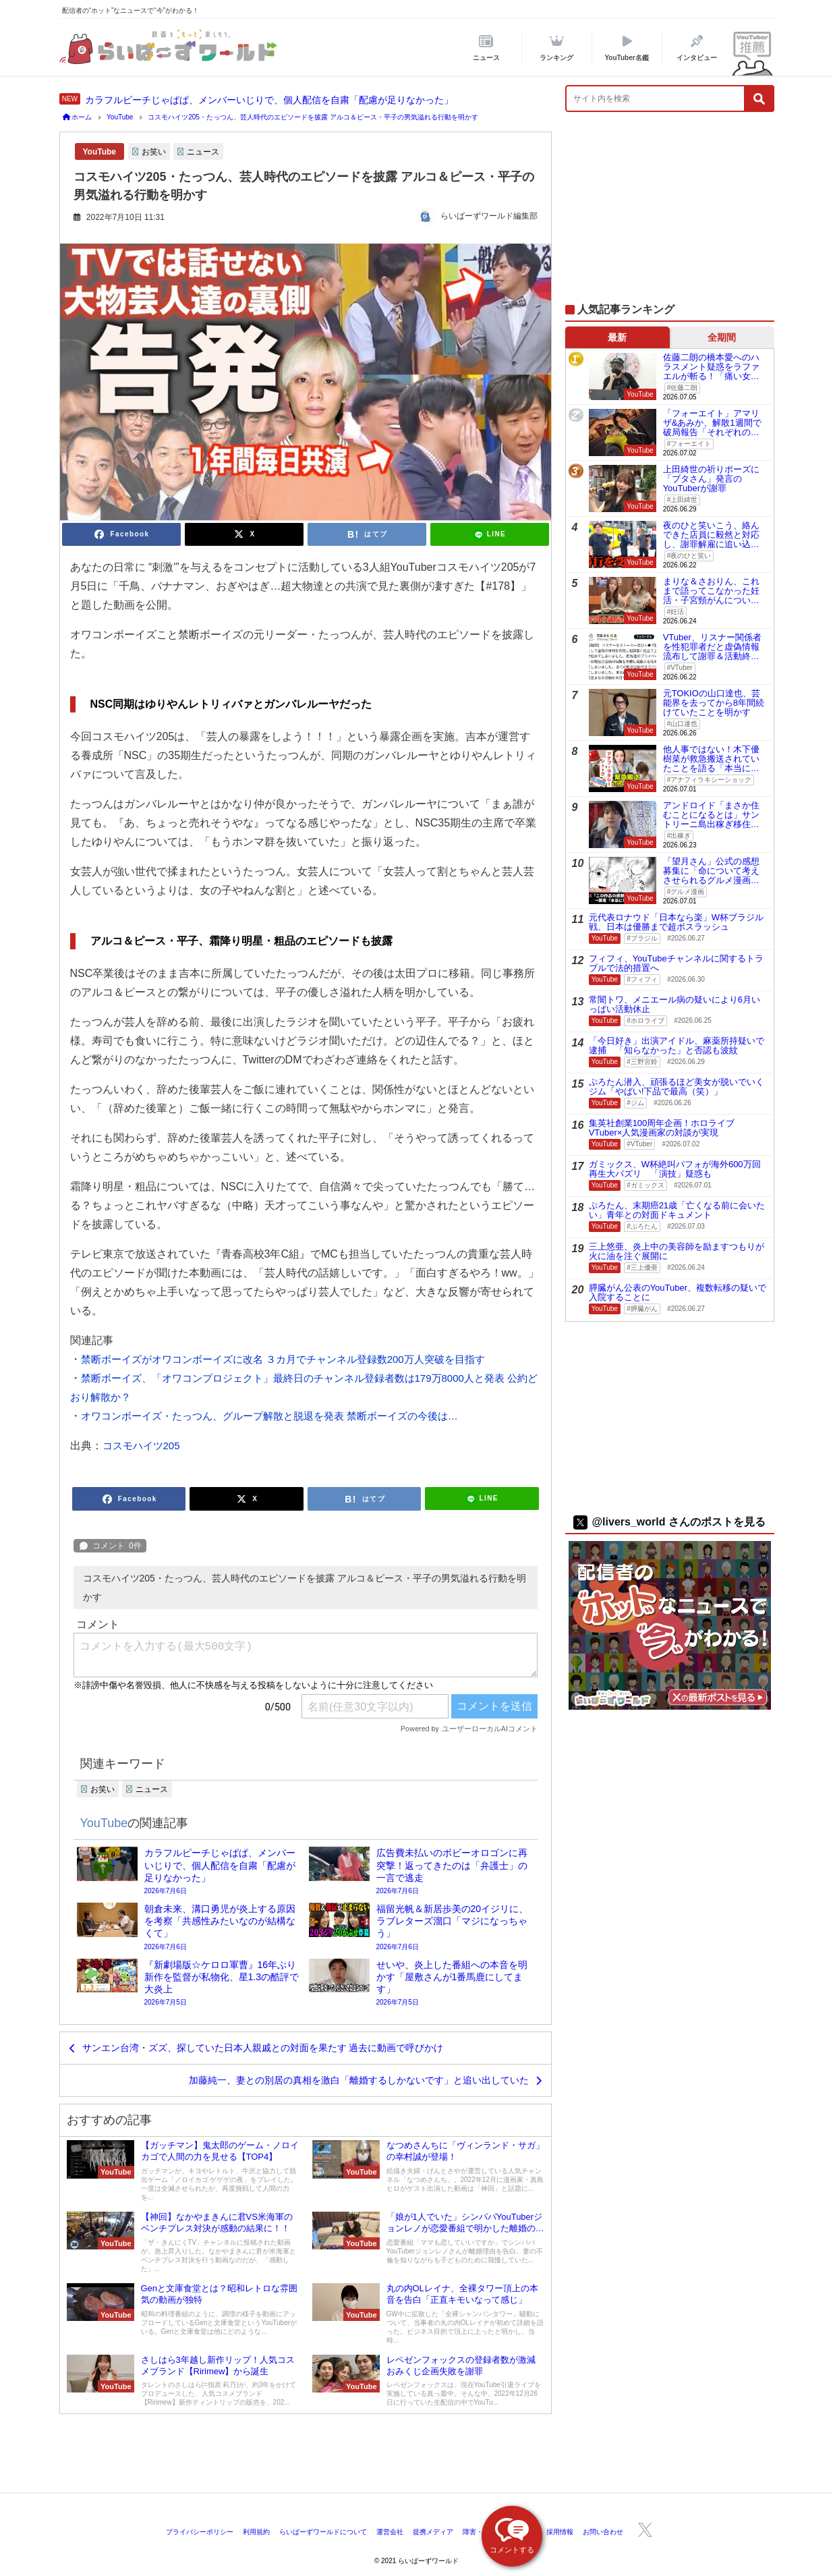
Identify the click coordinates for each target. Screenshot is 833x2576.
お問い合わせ (603, 2532)
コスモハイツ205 (141, 1445)
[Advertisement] (669, 214)
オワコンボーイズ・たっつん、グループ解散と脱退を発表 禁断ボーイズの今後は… (269, 1416)
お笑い (154, 152)
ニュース (203, 152)
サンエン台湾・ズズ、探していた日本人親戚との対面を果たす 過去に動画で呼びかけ (263, 2047)
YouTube (100, 152)
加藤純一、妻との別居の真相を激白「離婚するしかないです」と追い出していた (359, 2080)
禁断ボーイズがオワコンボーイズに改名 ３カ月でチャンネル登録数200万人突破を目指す (283, 1359)
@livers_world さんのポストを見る (669, 1522)
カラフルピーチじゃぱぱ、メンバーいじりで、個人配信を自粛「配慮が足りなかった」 (269, 99)
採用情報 (559, 2532)
